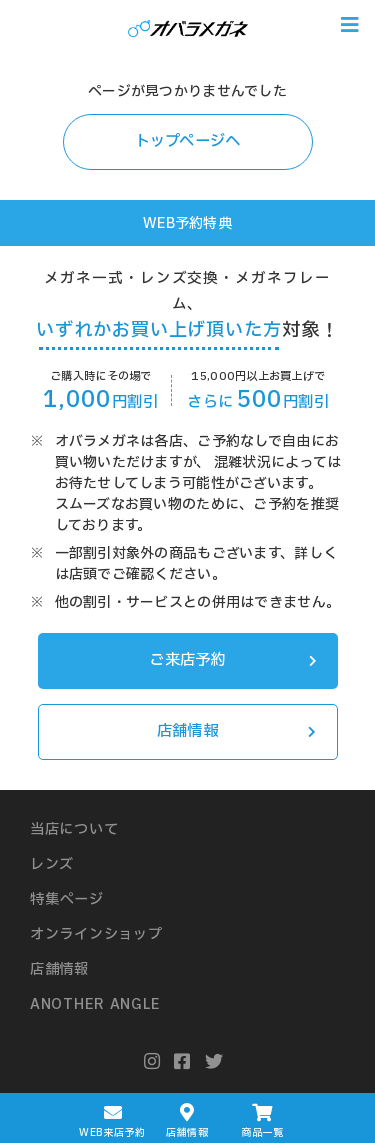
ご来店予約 (233, 660)
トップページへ (188, 141)
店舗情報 (237, 731)
